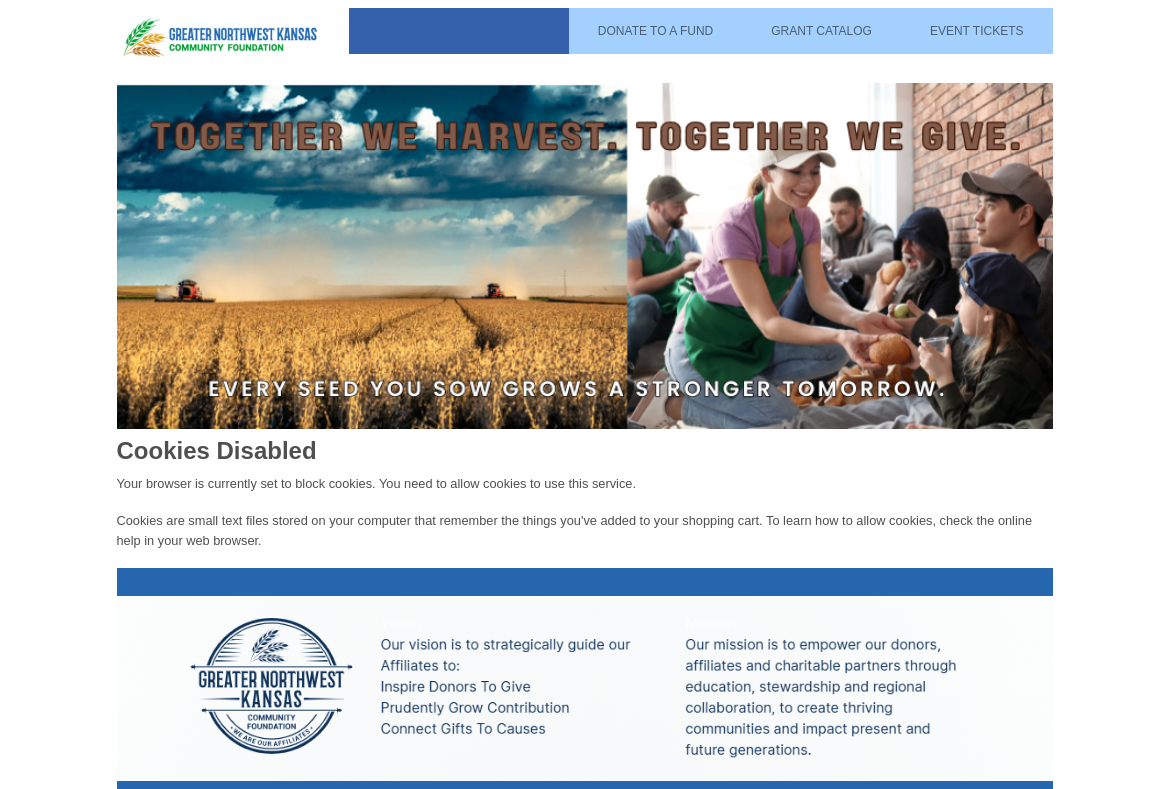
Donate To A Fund (655, 31)
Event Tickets (977, 31)
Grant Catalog (821, 31)
